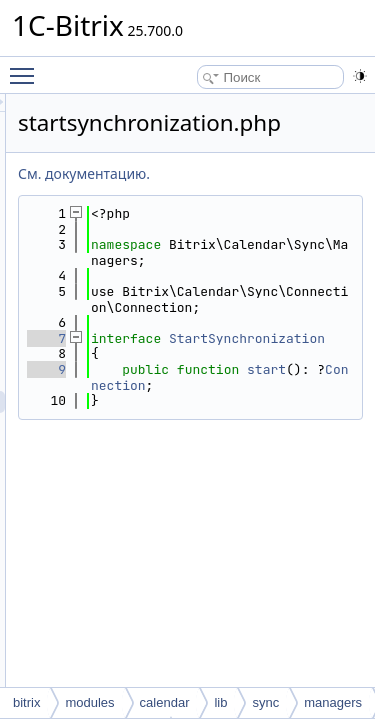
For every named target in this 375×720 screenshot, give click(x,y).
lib (220, 702)
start (239, 431)
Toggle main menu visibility (27, 67)
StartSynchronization (274, 377)
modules (89, 702)
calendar (165, 702)
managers (333, 702)
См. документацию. (197, 173)
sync (265, 702)
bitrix (26, 702)
